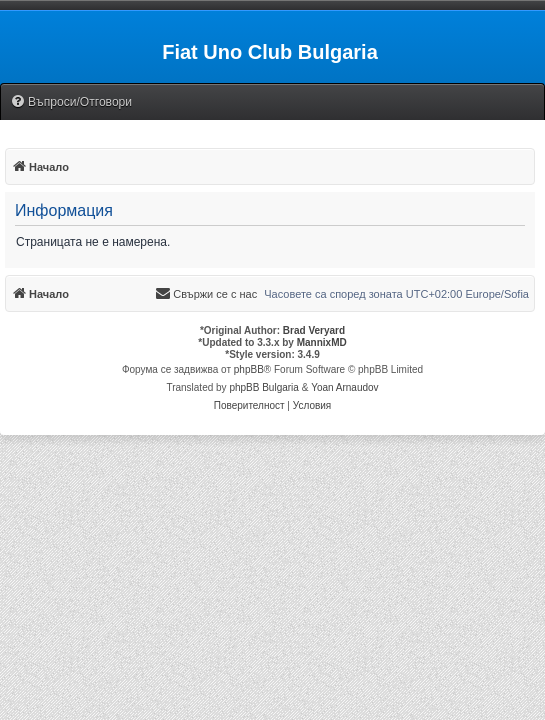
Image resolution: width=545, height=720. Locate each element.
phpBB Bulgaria (264, 387)
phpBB (249, 369)
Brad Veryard (314, 330)
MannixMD (322, 342)
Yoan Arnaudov (344, 387)
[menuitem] (71, 102)
